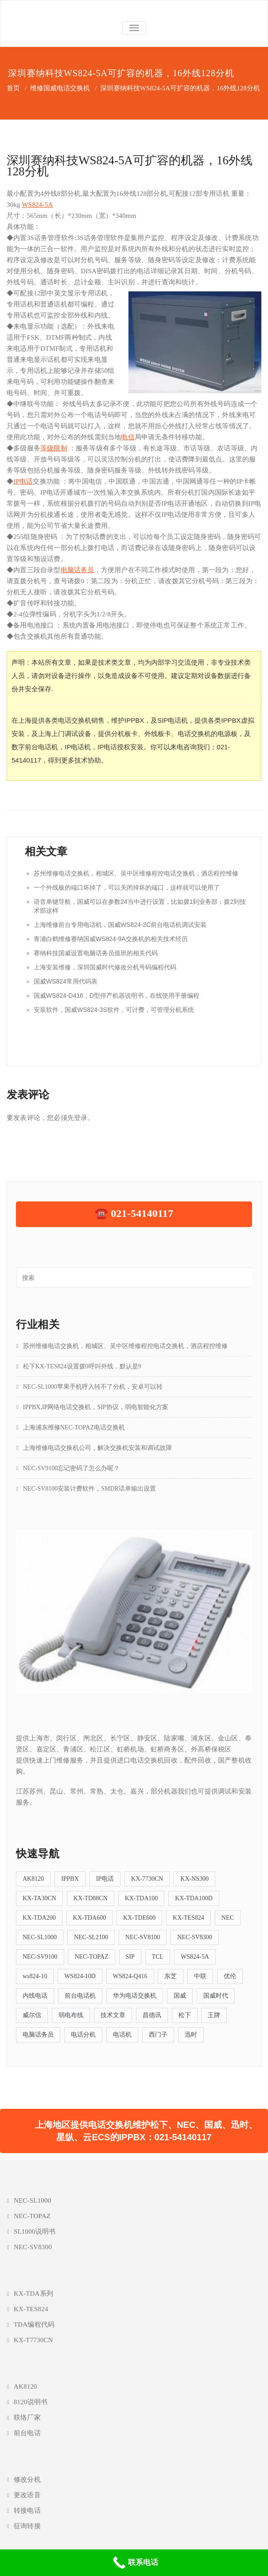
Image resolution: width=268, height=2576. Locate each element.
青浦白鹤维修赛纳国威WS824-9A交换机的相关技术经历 (111, 938)
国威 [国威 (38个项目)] (180, 1995)
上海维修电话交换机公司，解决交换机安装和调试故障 (97, 1448)
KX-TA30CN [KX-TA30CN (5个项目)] (39, 1898)
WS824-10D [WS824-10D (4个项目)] (80, 1976)
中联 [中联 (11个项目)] (200, 1976)
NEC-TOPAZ (32, 2216)
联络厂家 (27, 2417)
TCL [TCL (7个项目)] (157, 1956)
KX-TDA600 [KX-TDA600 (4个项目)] (89, 1917)
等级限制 (53, 448)
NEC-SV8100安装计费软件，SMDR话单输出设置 (89, 1488)
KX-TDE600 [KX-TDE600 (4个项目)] (139, 1917)
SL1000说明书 (34, 2231)
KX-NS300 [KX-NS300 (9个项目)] (194, 1878)
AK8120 (25, 2386)
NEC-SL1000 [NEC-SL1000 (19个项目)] (40, 1937)
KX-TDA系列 (33, 2293)
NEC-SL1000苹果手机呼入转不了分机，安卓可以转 (93, 1386)
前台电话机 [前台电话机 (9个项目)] (80, 1995)
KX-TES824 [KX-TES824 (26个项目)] (188, 1917)
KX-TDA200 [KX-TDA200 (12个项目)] (39, 1917)
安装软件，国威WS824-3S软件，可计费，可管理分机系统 (114, 1009)
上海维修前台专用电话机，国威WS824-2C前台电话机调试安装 (120, 924)
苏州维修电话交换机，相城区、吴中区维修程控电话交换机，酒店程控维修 (136, 873)
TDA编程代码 (34, 2324)
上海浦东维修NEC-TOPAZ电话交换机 (74, 1427)
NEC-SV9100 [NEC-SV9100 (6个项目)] (40, 1956)
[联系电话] (134, 2562)
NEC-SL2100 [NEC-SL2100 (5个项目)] (91, 1937)
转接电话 (27, 2510)
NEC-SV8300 (33, 2247)
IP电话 (23, 481)
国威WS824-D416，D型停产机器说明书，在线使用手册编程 (116, 995)
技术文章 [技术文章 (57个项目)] (113, 2015)
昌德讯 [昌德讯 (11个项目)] (152, 2015)
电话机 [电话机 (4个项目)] (122, 2034)
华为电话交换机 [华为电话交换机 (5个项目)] (134, 1995)
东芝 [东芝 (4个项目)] (170, 1976)
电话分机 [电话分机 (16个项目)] (83, 2034)
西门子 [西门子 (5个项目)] (158, 2034)
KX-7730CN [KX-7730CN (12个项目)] (147, 1878)
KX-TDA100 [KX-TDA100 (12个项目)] (141, 1898)
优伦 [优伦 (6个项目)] (230, 1976)
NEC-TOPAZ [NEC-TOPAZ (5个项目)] (91, 1956)
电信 (127, 437)
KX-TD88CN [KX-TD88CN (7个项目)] (91, 1898)
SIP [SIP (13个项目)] (130, 1956)
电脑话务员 (77, 569)
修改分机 (27, 2479)
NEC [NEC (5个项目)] (227, 1917)
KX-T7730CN (33, 2340)
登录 (80, 1117)
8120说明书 (30, 2402)
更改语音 (27, 2495)
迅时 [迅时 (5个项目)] (191, 2034)
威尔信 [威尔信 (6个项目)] (32, 2015)
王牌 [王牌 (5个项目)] (214, 2015)
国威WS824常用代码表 (65, 981)
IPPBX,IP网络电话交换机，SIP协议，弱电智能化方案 (95, 1407)
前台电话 (27, 2433)
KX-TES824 (31, 2309)
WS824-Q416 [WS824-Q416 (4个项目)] (130, 1976)
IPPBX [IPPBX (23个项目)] (70, 1878)
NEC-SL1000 (32, 2200)
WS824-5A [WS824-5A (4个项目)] (195, 1956)
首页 (13, 88)
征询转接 (27, 2526)
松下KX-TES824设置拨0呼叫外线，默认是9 (82, 1366)
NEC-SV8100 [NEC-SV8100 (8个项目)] (142, 1937)
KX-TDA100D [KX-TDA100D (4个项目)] (194, 1898)
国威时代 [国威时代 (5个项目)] (215, 1995)
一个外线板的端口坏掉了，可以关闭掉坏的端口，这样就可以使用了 (127, 887)
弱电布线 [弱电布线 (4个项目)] (70, 2015)
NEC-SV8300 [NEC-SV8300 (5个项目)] (194, 1937)
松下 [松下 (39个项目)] (185, 2015)
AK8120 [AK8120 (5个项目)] (33, 1878)
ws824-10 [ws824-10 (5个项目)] (35, 1976)
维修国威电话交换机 (60, 88)
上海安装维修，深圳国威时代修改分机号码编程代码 (105, 967)
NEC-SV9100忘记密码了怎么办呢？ (71, 1468)
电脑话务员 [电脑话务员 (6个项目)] (38, 2034)
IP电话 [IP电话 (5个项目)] (105, 1878)
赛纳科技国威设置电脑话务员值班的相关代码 (96, 953)
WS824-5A (37, 204)
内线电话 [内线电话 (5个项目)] (35, 1995)
